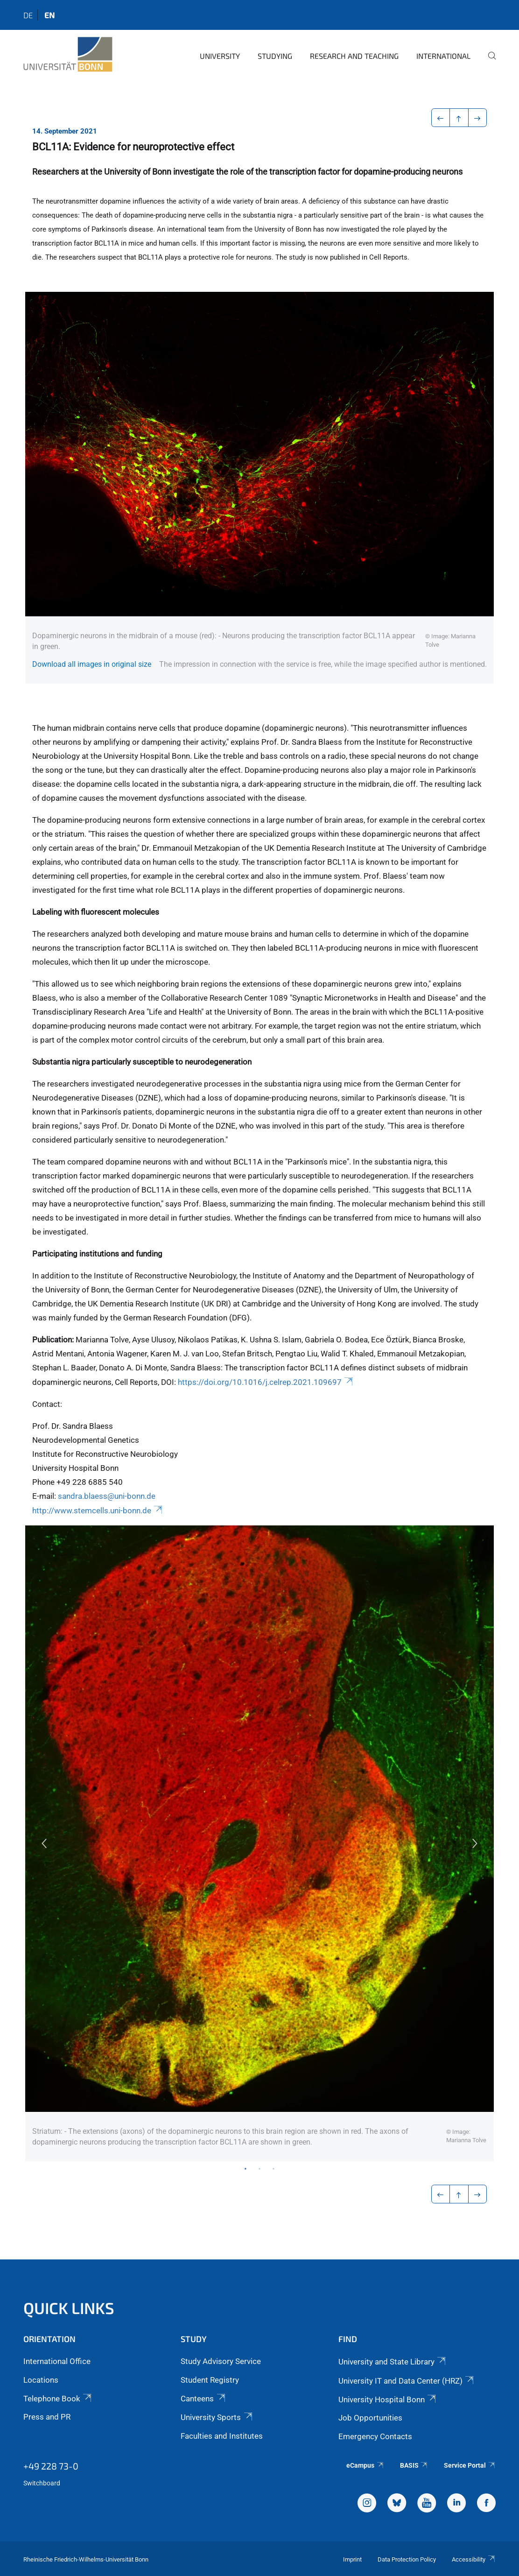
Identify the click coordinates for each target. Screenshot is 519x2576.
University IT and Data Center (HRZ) (406, 2380)
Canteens (203, 2398)
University (220, 55)
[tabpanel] (259, 1843)
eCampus (365, 2465)
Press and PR (46, 2416)
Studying (275, 55)
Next (475, 1843)
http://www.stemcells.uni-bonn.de (98, 1510)
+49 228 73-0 (50, 2465)
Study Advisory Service (221, 2361)
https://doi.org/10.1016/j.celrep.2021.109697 (266, 1382)
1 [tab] (245, 2168)
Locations (40, 2380)
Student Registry (210, 2380)
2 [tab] (259, 2168)
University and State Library (392, 2361)
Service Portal (470, 2465)
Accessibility (474, 2559)
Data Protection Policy (407, 2559)
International (443, 55)
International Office (57, 2361)
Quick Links (68, 2307)
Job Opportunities (370, 2417)
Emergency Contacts (375, 2436)
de (28, 15)
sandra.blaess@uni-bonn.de (106, 1496)
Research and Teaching (354, 55)
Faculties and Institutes (222, 2436)
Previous (44, 1843)
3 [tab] (273, 2168)
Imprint (352, 2559)
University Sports (217, 2417)
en (49, 15)
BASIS (414, 2465)
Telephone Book (58, 2398)
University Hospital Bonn (387, 2399)
